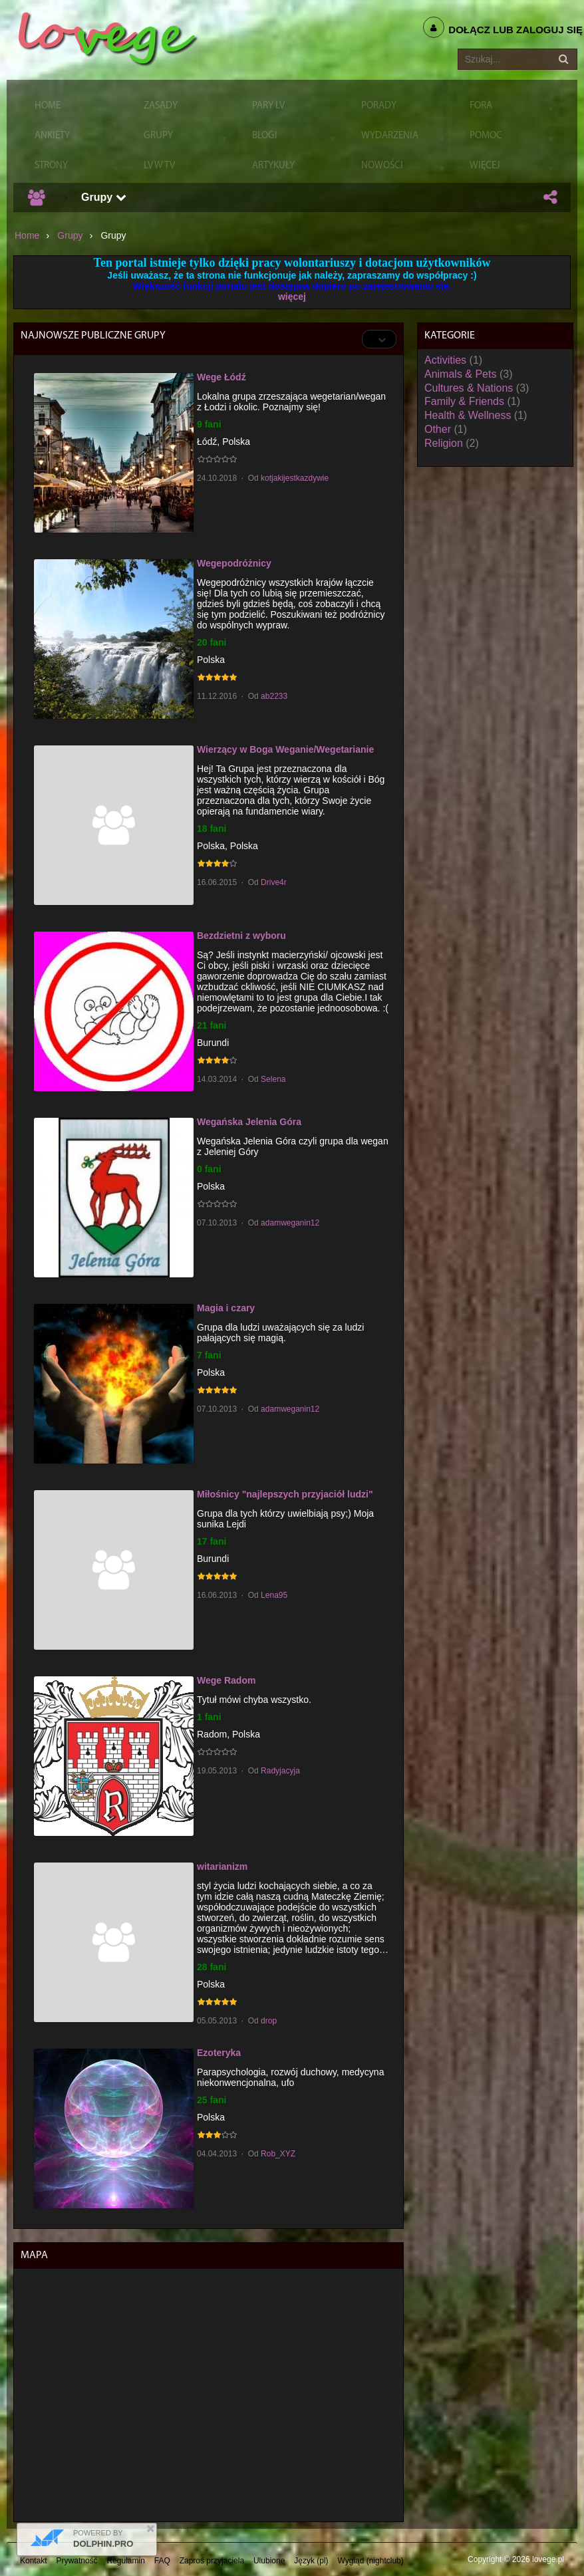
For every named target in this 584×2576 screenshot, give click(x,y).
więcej (292, 296)
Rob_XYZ (278, 2153)
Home (27, 235)
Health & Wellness (467, 415)
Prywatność (77, 2560)
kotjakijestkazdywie (295, 478)
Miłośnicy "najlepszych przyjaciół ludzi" (285, 1494)
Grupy (103, 197)
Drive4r (274, 882)
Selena (273, 1079)
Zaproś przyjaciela (212, 2560)
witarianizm (222, 1866)
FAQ (162, 2560)
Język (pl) (311, 2560)
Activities (445, 360)
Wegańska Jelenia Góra (249, 1121)
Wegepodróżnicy (234, 563)
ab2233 (274, 696)
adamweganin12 (290, 1222)
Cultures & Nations (468, 388)
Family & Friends (464, 401)
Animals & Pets (460, 374)
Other (437, 429)
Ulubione (269, 2560)
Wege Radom (226, 1680)
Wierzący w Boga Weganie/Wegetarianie (285, 749)
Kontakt (33, 2560)
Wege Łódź (221, 377)
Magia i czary (226, 1308)
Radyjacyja (280, 1770)
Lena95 (274, 1595)
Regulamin (126, 2560)
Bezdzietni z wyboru (241, 935)
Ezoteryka (219, 2052)
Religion (443, 443)
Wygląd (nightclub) (370, 2560)
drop (269, 2020)
